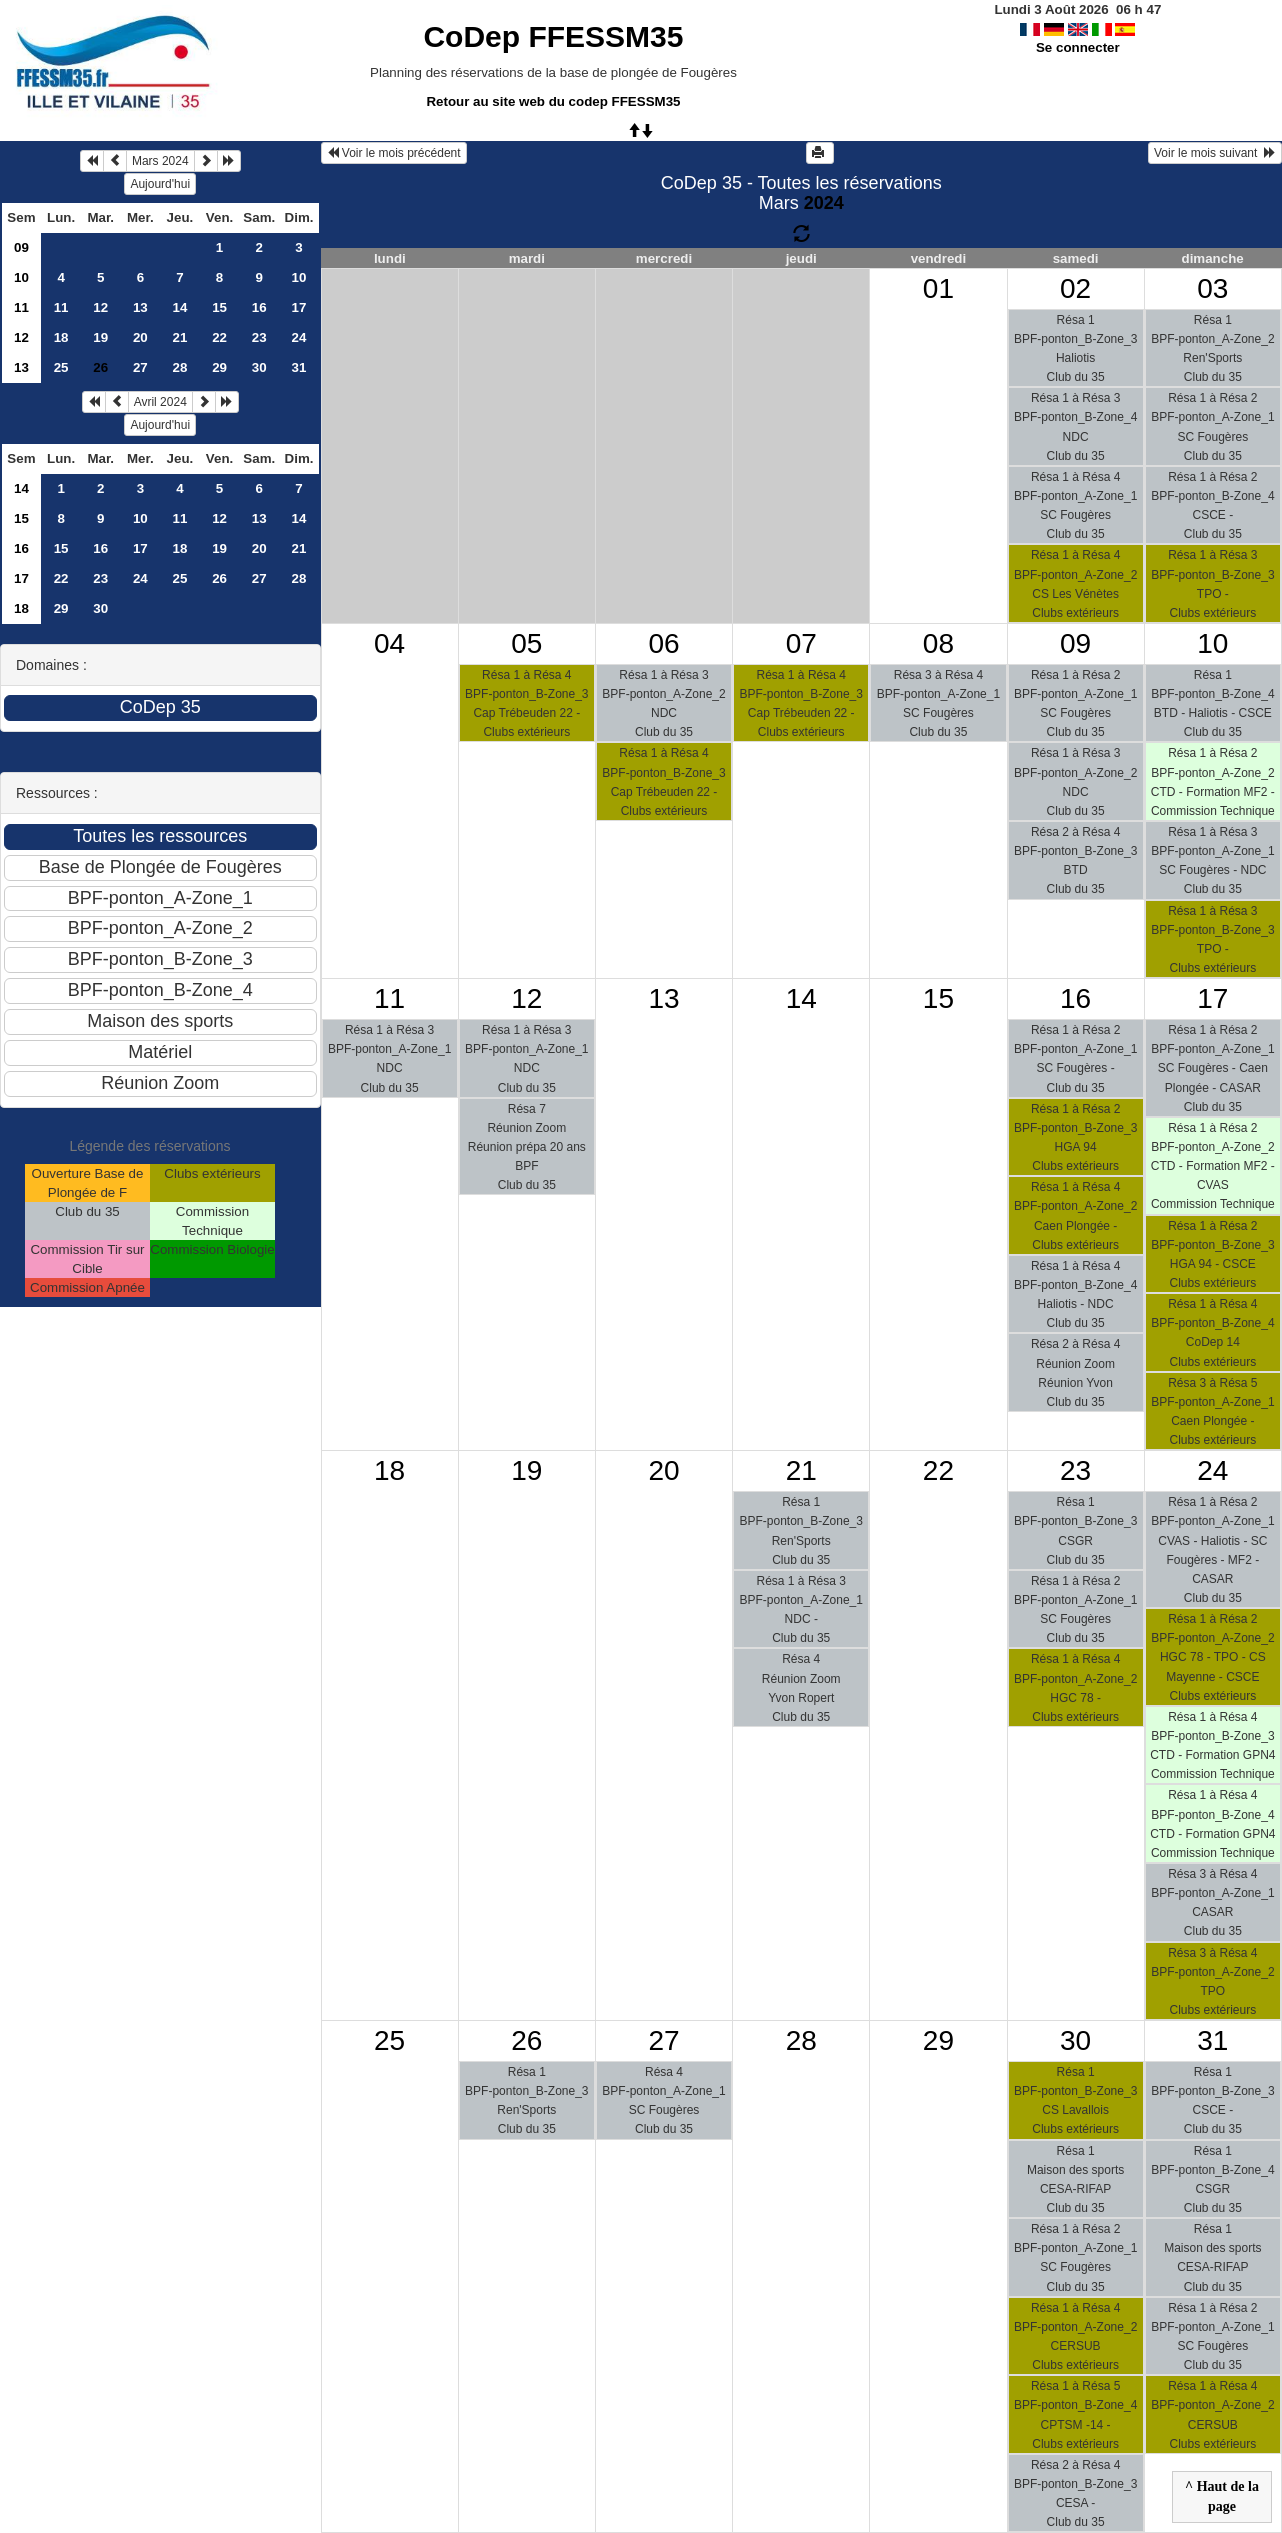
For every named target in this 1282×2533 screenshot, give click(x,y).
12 (100, 307)
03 (1212, 288)
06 (663, 643)
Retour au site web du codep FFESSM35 (553, 101)
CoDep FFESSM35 (553, 36)
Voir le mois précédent (394, 153)
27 (140, 367)
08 (938, 643)
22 (219, 337)
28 (180, 367)
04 (389, 643)
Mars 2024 (160, 161)
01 (938, 288)
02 (1075, 288)
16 (259, 307)
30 (259, 367)
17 (299, 307)
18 (61, 337)
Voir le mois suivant (1215, 153)
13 (140, 307)
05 (526, 643)
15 (219, 307)
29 (219, 367)
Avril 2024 (160, 402)
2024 (824, 203)
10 (21, 277)
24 (299, 337)
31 (299, 367)
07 (801, 643)
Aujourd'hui (160, 184)
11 (21, 307)
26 (219, 578)
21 (180, 337)
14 (180, 307)
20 (140, 337)
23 (259, 337)
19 (100, 337)
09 (21, 247)
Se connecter (1078, 47)
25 (61, 367)
